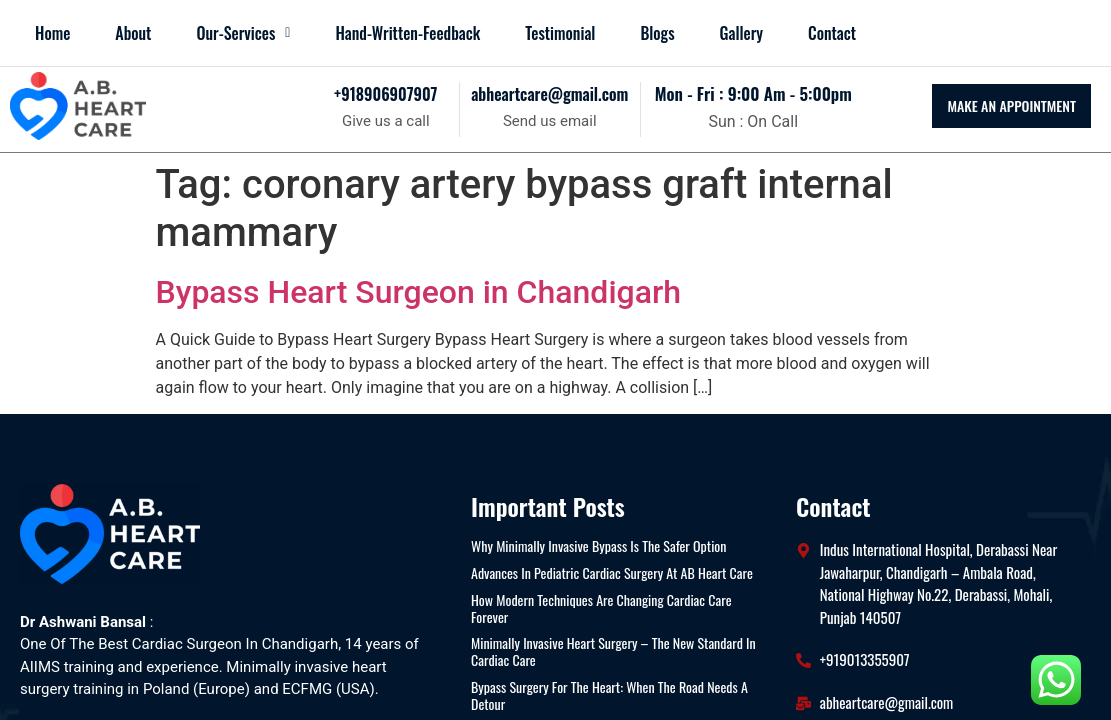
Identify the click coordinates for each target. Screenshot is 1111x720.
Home (52, 33)
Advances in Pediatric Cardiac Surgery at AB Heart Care (612, 573)
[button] (243, 33)
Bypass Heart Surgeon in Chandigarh (419, 292)
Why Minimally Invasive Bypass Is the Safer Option (598, 546)
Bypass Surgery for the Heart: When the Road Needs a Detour (609, 696)
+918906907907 (385, 94)
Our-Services (243, 33)
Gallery (742, 33)
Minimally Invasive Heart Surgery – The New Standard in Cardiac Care (613, 652)
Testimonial (560, 33)
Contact (832, 33)
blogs (657, 33)
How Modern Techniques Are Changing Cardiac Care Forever (601, 609)
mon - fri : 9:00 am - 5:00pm (753, 93)
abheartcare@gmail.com (549, 94)
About (133, 33)
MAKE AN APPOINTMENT (1011, 105)
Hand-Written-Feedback (407, 33)
